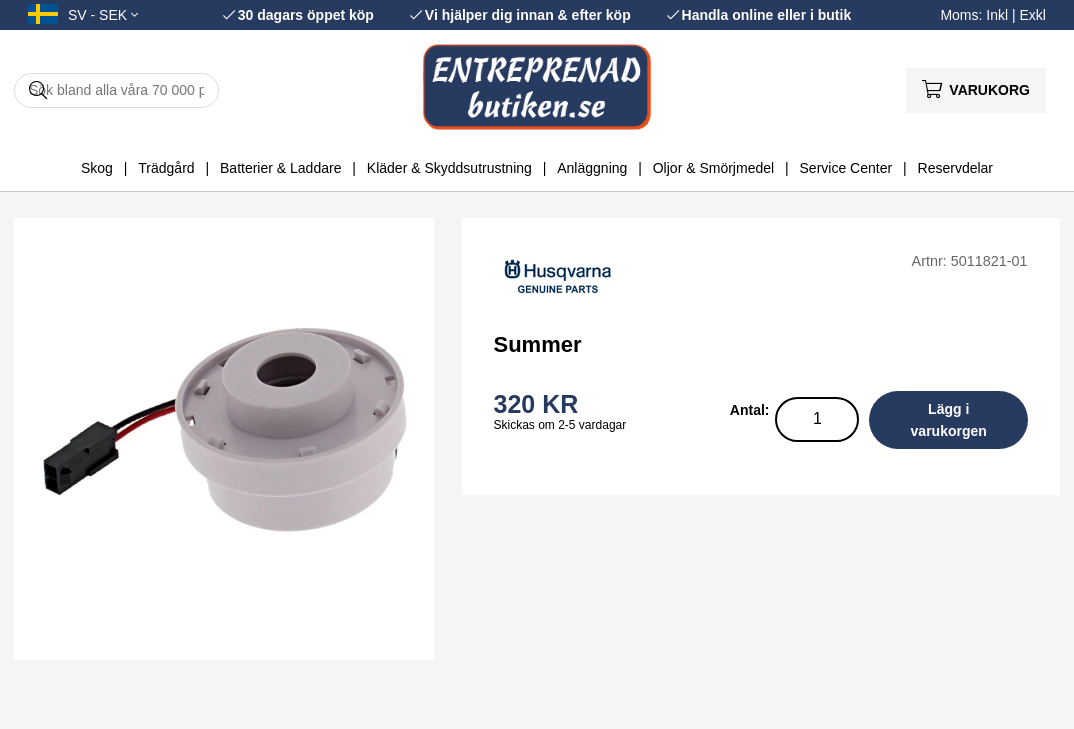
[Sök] (116, 90)
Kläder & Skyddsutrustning (449, 168)
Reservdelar (955, 168)
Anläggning (592, 168)
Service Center (846, 168)
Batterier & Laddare (280, 168)
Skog (97, 168)
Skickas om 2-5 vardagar (560, 425)
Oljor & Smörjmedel (713, 168)
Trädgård (166, 168)
